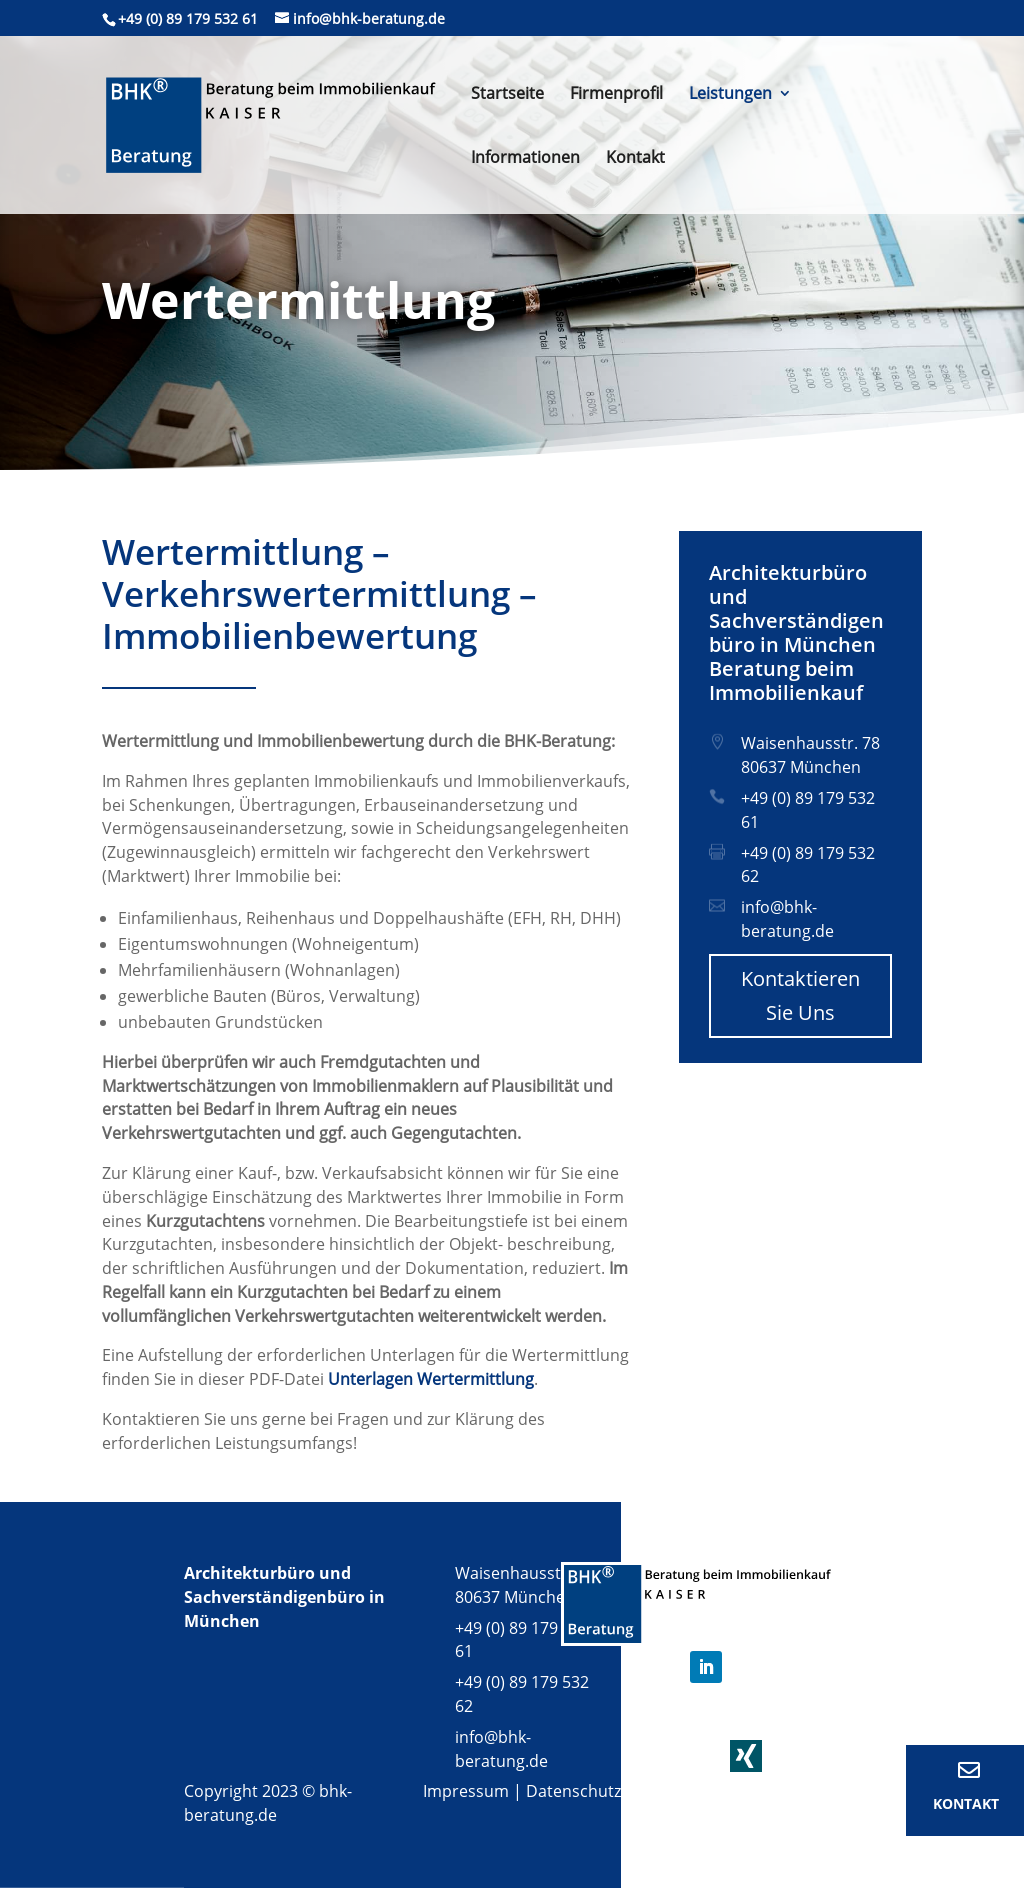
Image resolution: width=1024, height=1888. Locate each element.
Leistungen (730, 95)
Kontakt (635, 159)
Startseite (507, 95)
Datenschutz (573, 1791)
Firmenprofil (616, 95)
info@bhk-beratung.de (787, 919)
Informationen (525, 159)
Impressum (466, 1791)
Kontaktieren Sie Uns (800, 995)
